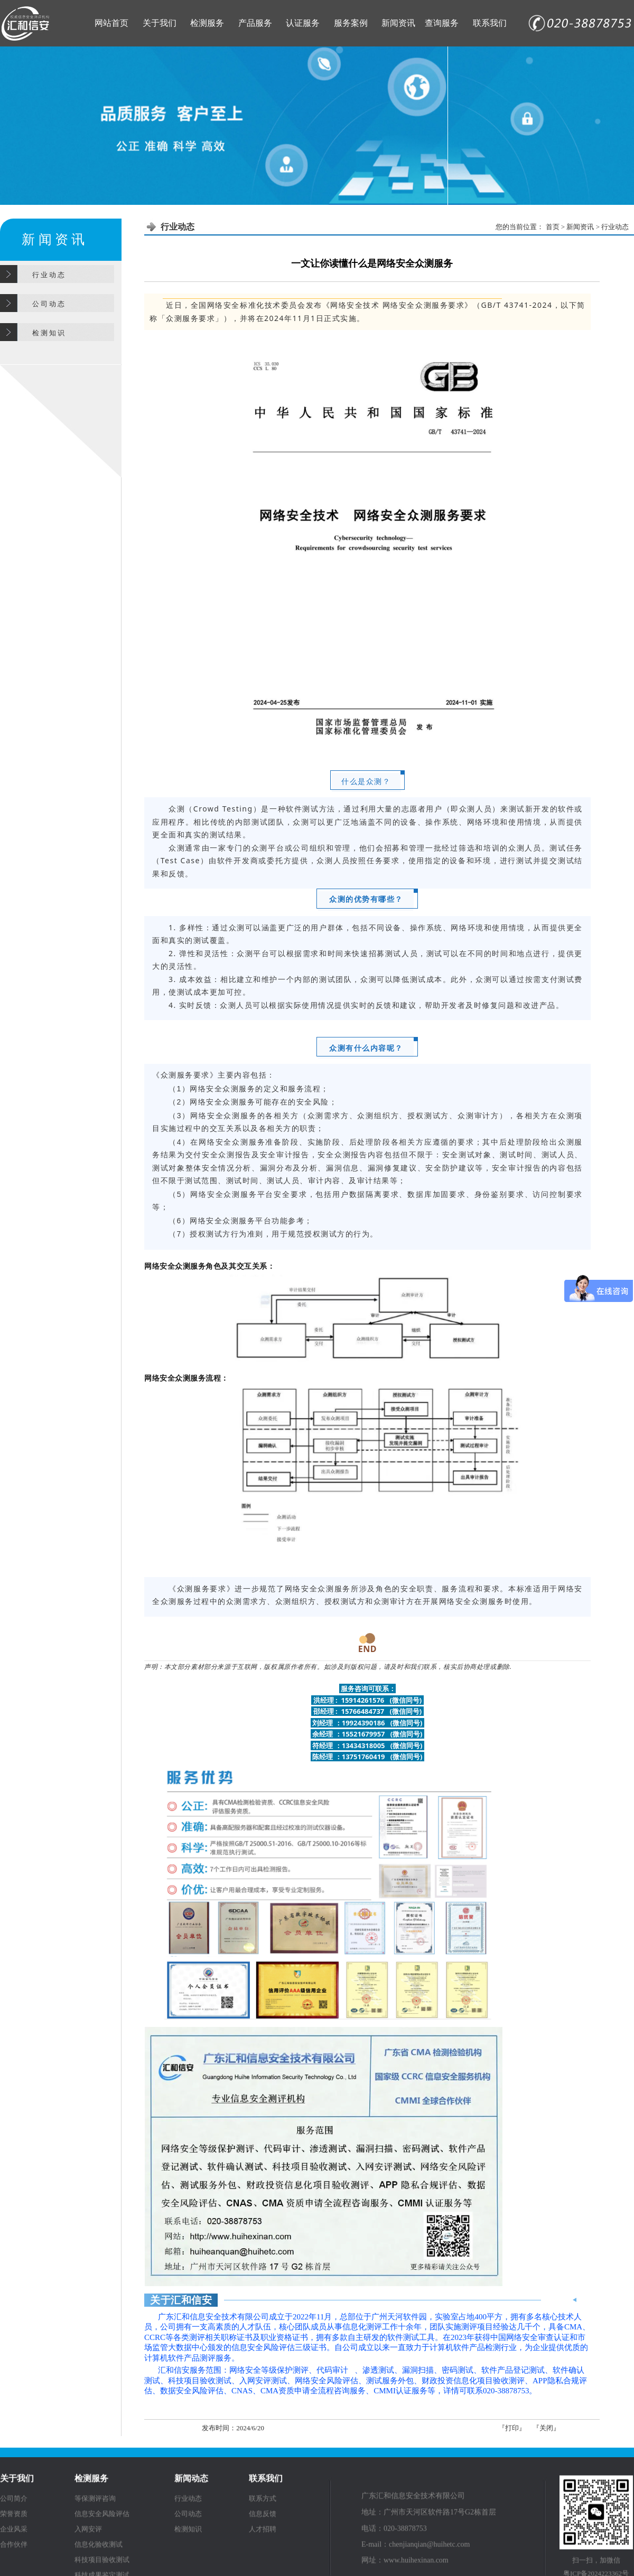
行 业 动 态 (48, 275)
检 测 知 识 (48, 333)
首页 (553, 227)
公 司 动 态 (48, 304)
